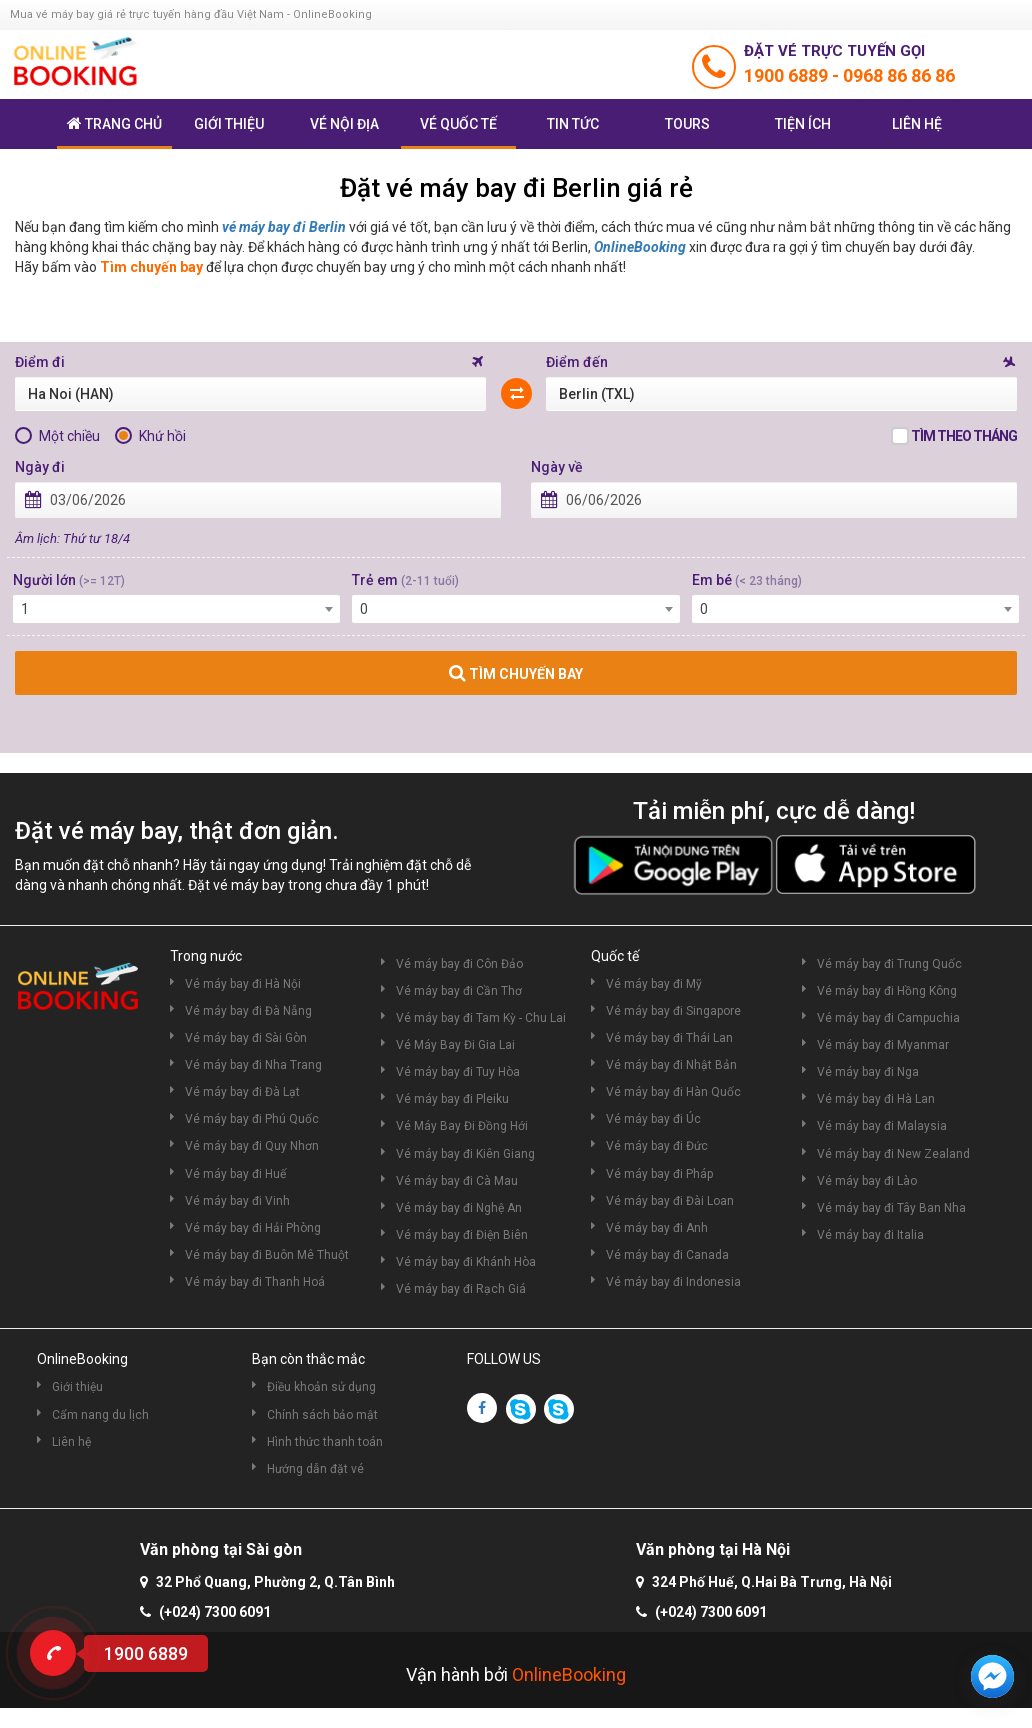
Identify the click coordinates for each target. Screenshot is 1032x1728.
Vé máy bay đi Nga (868, 1072)
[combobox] (176, 609)
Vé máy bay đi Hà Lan (876, 1099)
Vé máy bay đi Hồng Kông (887, 991)
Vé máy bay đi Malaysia (882, 1126)
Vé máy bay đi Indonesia (673, 1282)
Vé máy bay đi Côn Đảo (459, 964)
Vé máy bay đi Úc (653, 1119)
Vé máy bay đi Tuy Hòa (458, 1072)
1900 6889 (788, 75)
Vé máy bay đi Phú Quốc (252, 1119)
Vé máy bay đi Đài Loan (670, 1201)
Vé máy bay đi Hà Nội (243, 984)
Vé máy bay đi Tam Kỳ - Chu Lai (481, 1018)
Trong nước (206, 956)
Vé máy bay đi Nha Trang (253, 1065)
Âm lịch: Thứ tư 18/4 (72, 538)
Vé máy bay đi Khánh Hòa (466, 1262)
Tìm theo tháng (964, 436)
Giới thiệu (229, 124)
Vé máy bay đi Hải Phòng (253, 1228)
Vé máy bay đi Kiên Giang (465, 1154)
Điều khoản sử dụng (321, 1387)
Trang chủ (114, 123)
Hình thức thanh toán (325, 1442)
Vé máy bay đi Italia (870, 1235)
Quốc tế (615, 956)
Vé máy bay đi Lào (867, 1181)
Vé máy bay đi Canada (667, 1255)
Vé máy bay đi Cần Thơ (459, 991)
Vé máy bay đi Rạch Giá (461, 1289)
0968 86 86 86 (899, 75)
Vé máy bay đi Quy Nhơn (252, 1146)
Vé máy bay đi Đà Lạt (242, 1092)
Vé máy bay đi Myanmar (883, 1045)
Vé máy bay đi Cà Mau (457, 1181)
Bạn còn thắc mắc (308, 1359)
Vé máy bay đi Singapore (673, 1011)
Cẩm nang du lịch (100, 1415)
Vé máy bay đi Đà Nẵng (248, 1011)
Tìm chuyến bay (151, 267)
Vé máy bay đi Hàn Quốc (673, 1092)
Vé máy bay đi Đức (657, 1146)
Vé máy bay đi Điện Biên (462, 1235)
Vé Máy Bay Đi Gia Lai (455, 1045)
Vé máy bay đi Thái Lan (669, 1038)
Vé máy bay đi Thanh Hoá (255, 1282)
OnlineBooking (640, 247)
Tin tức (573, 124)
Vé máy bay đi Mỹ (654, 984)
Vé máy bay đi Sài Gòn (246, 1038)
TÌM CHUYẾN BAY (516, 673)
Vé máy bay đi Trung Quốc (889, 964)
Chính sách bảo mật (322, 1415)
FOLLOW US (504, 1359)
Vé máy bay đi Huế (235, 1174)
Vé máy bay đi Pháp (659, 1174)
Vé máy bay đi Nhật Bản (671, 1065)
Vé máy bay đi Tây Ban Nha (891, 1208)
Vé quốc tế (458, 124)
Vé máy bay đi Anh (657, 1228)
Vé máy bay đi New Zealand (893, 1154)
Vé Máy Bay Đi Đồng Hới (462, 1126)
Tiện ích (803, 124)
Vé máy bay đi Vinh (237, 1201)
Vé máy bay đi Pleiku (452, 1099)
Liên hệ (917, 124)
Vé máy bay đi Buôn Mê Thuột (267, 1255)
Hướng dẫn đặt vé (315, 1469)
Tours (687, 124)
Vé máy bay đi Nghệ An (459, 1208)
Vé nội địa (344, 124)
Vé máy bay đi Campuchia (888, 1018)
